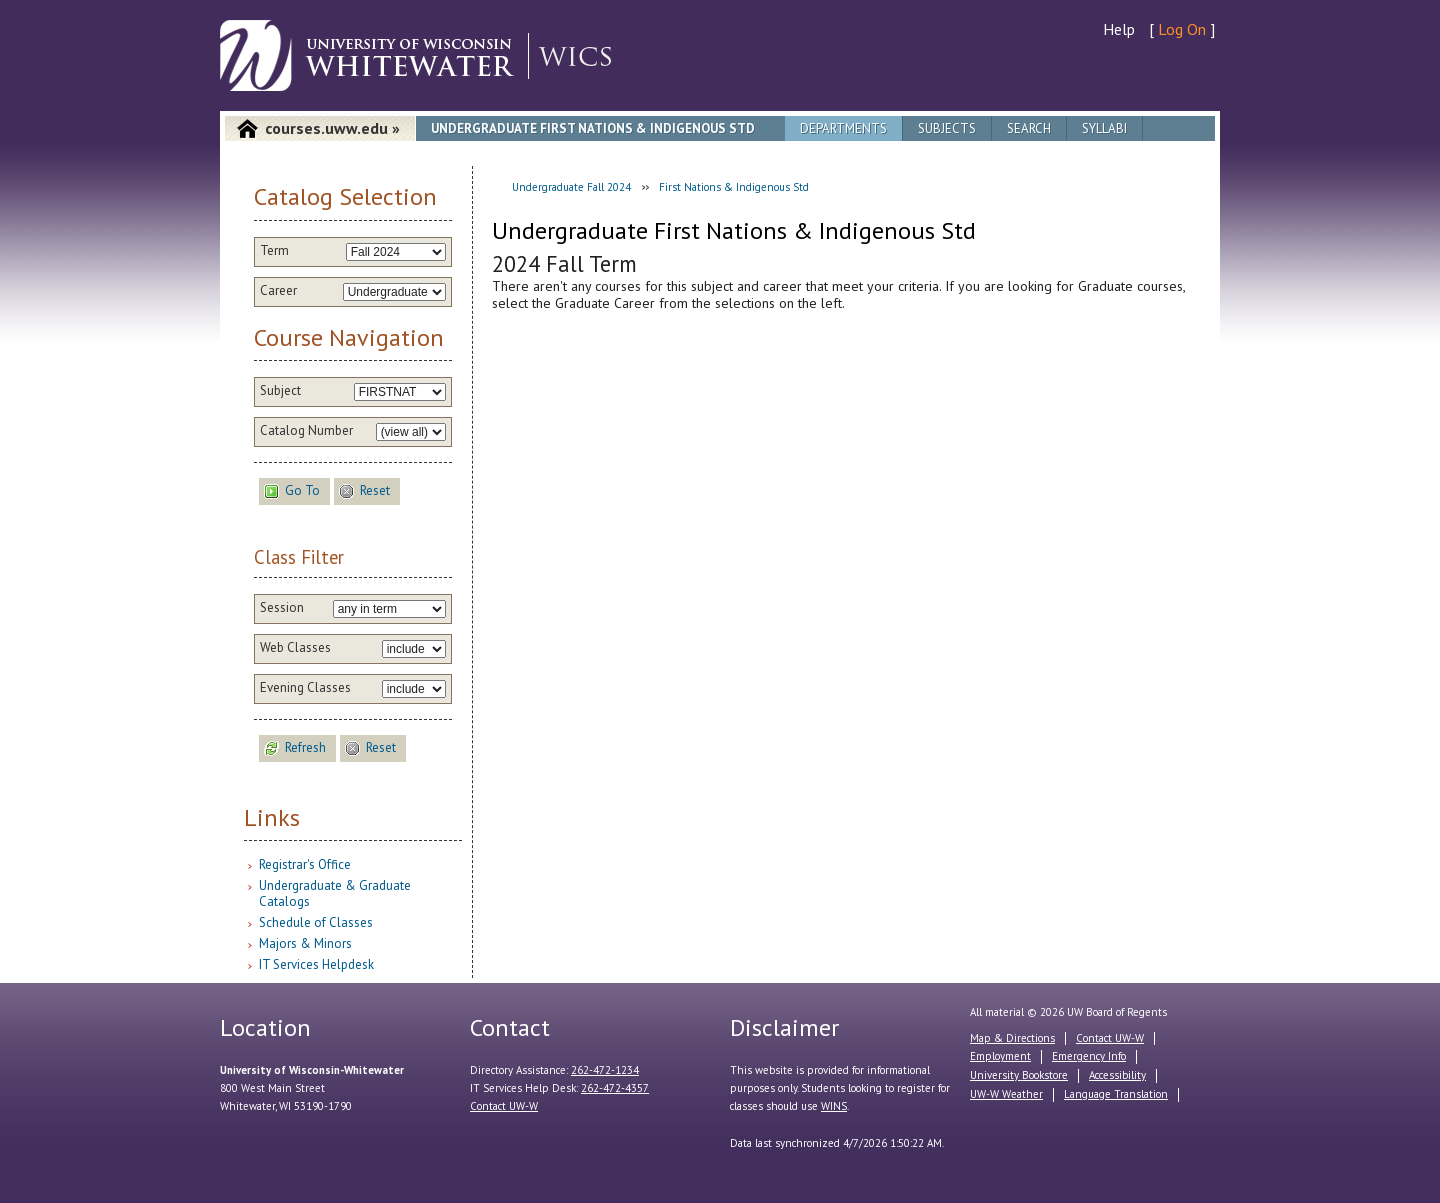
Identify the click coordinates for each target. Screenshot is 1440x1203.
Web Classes (295, 648)
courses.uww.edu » (332, 128)
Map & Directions (1012, 1038)
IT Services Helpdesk (316, 964)
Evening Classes (305, 688)
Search (1029, 128)
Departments (843, 128)
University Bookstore (1019, 1075)
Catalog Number (306, 431)
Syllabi (1104, 128)
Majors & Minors (305, 943)
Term (274, 251)
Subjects (947, 128)
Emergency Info (1089, 1056)
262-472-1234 (605, 1070)
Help (1119, 29)
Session (282, 608)
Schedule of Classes (316, 922)
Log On (1182, 29)
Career (278, 291)
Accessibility (1117, 1075)
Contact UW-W (504, 1106)
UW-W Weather (1006, 1094)
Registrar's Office (305, 864)
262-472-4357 (615, 1088)
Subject (280, 391)
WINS (834, 1106)
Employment (1000, 1056)
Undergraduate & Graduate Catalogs (335, 893)
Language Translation (1116, 1094)
